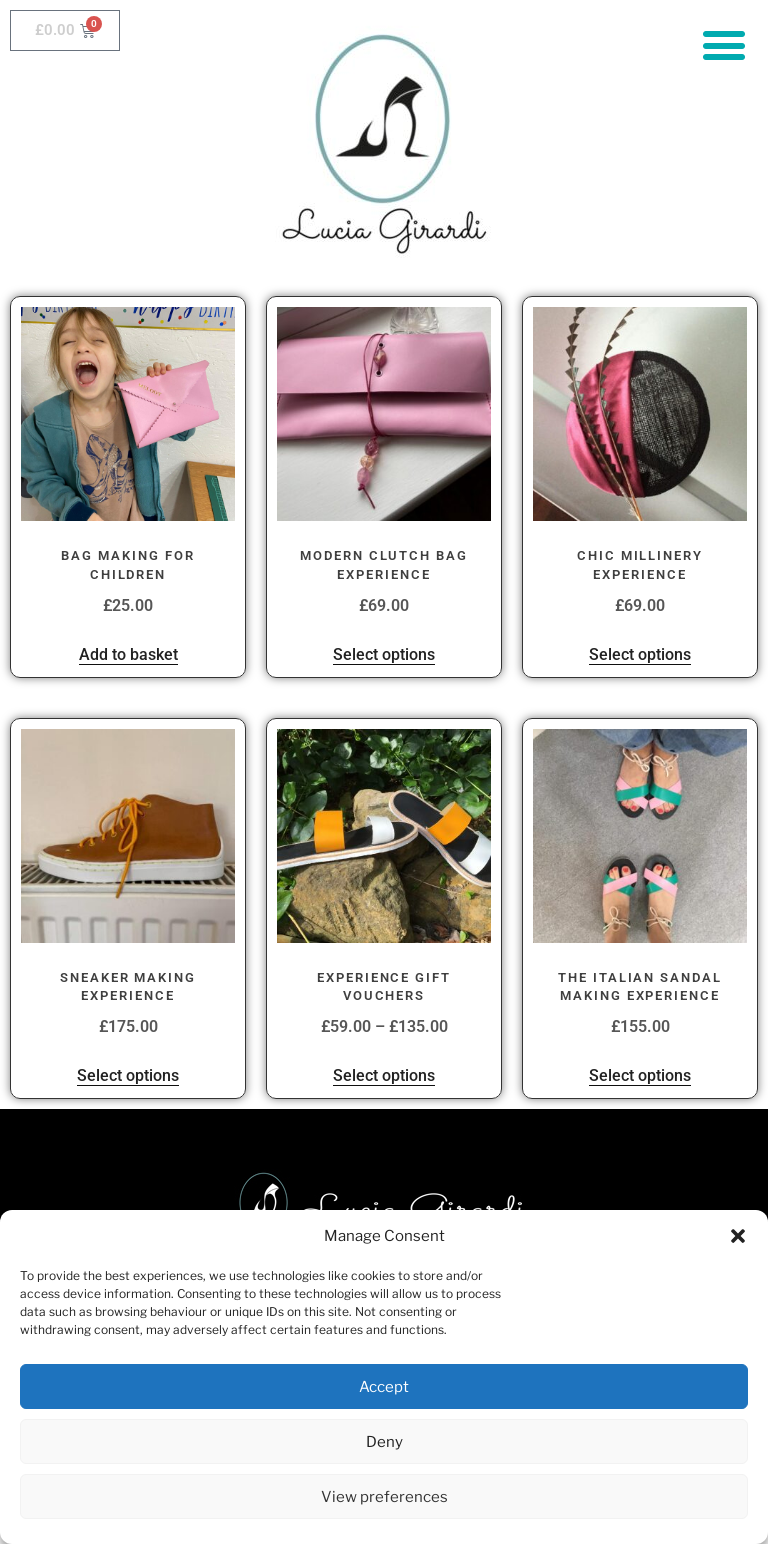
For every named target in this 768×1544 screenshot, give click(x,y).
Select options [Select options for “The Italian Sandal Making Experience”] (640, 1075)
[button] (738, 1236)
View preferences (384, 1497)
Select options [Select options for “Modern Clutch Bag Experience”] (384, 654)
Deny (384, 1442)
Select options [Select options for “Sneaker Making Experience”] (128, 1075)
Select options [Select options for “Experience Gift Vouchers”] (384, 1075)
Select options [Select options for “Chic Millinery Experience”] (640, 654)
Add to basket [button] (128, 654)
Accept (384, 1387)
